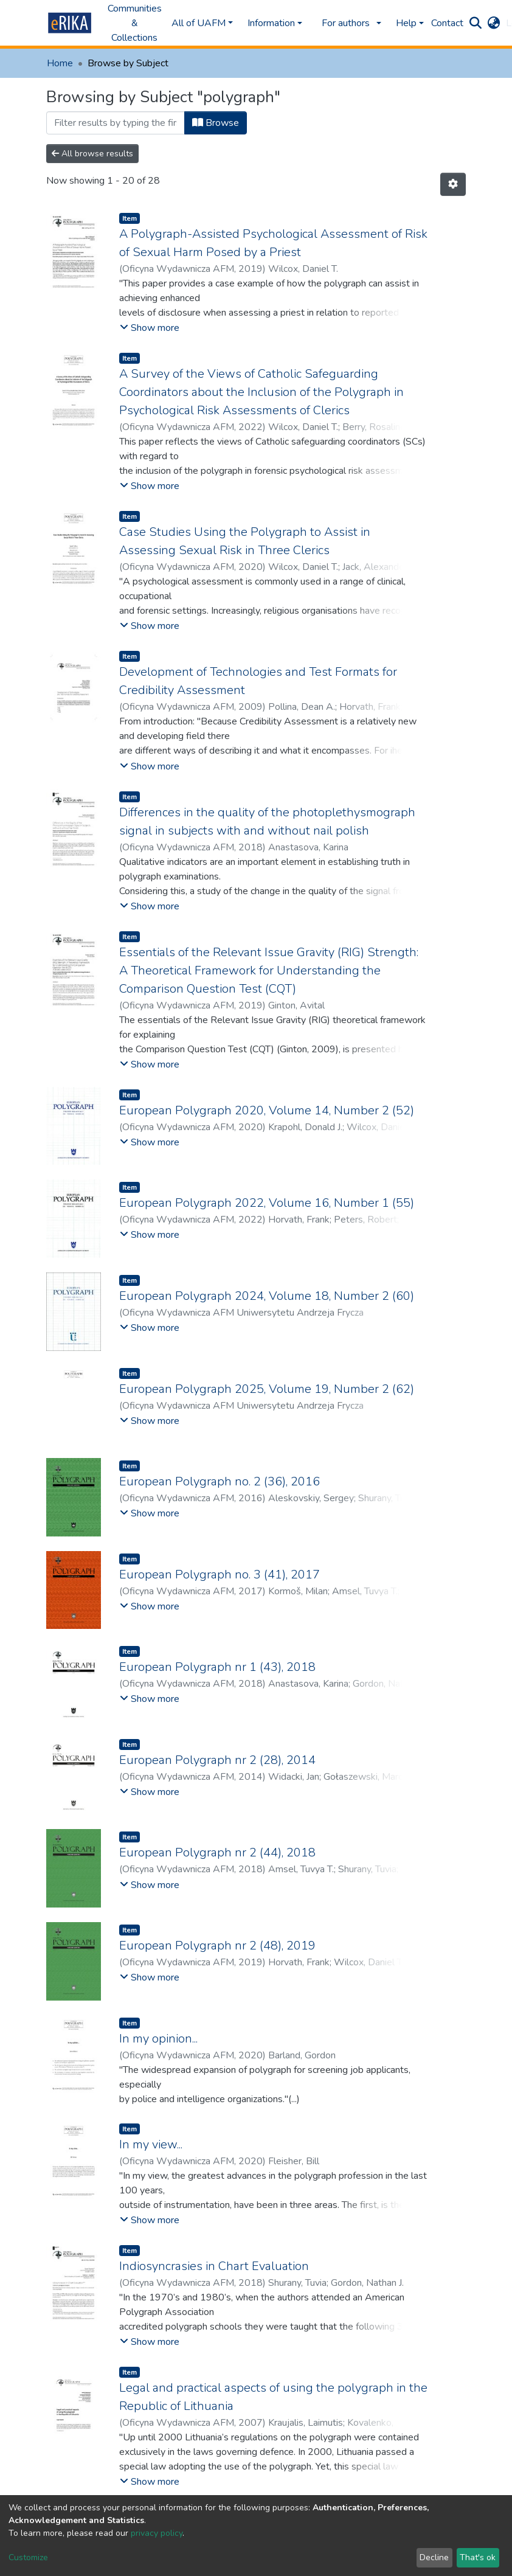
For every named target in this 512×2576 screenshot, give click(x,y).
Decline (434, 2557)
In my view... (150, 2144)
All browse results (92, 153)
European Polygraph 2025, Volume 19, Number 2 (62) (266, 1389)
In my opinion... (158, 2038)
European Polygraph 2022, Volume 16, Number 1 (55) (266, 1203)
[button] (493, 23)
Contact (447, 23)
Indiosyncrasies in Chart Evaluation (214, 2266)
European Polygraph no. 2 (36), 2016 (219, 1481)
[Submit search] (475, 23)
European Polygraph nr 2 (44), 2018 (217, 1852)
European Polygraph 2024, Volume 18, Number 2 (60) (266, 1296)
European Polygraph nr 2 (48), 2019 (217, 1945)
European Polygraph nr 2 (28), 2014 (217, 1760)
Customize (28, 2557)
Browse (215, 123)
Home (60, 63)
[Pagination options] (453, 184)
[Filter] (115, 122)
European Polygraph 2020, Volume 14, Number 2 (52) (266, 1110)
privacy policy (156, 2533)
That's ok (478, 2557)
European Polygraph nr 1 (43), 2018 (217, 1667)
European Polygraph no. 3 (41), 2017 (219, 1574)
